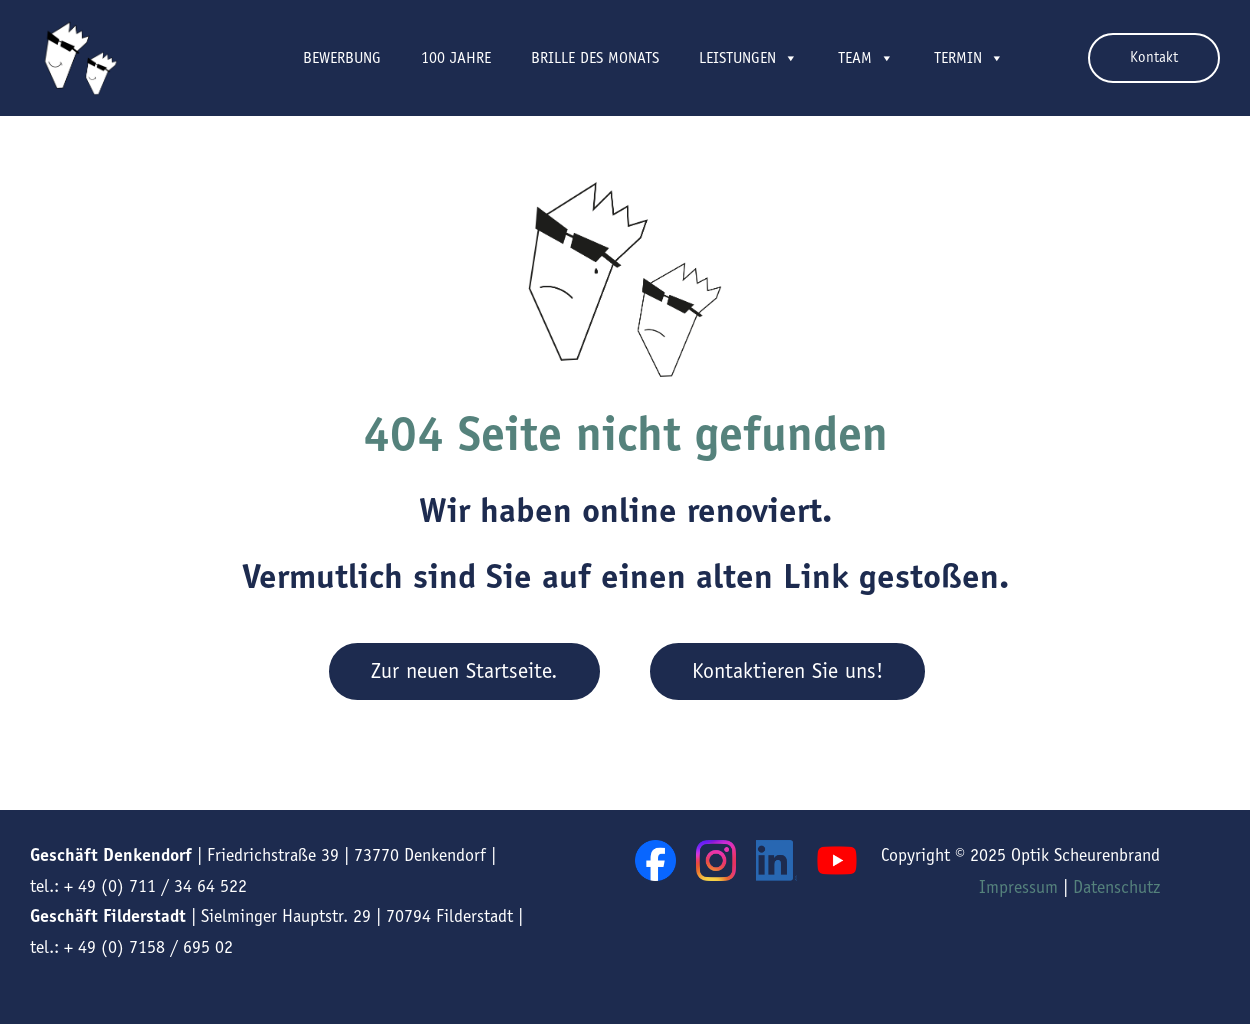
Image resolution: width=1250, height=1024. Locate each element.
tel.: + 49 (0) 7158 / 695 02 (131, 947)
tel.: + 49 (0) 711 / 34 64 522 (138, 886)
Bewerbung (342, 57)
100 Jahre (456, 57)
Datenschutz (1116, 887)
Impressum (1018, 887)
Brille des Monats (595, 57)
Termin (969, 58)
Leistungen (748, 58)
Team (866, 58)
